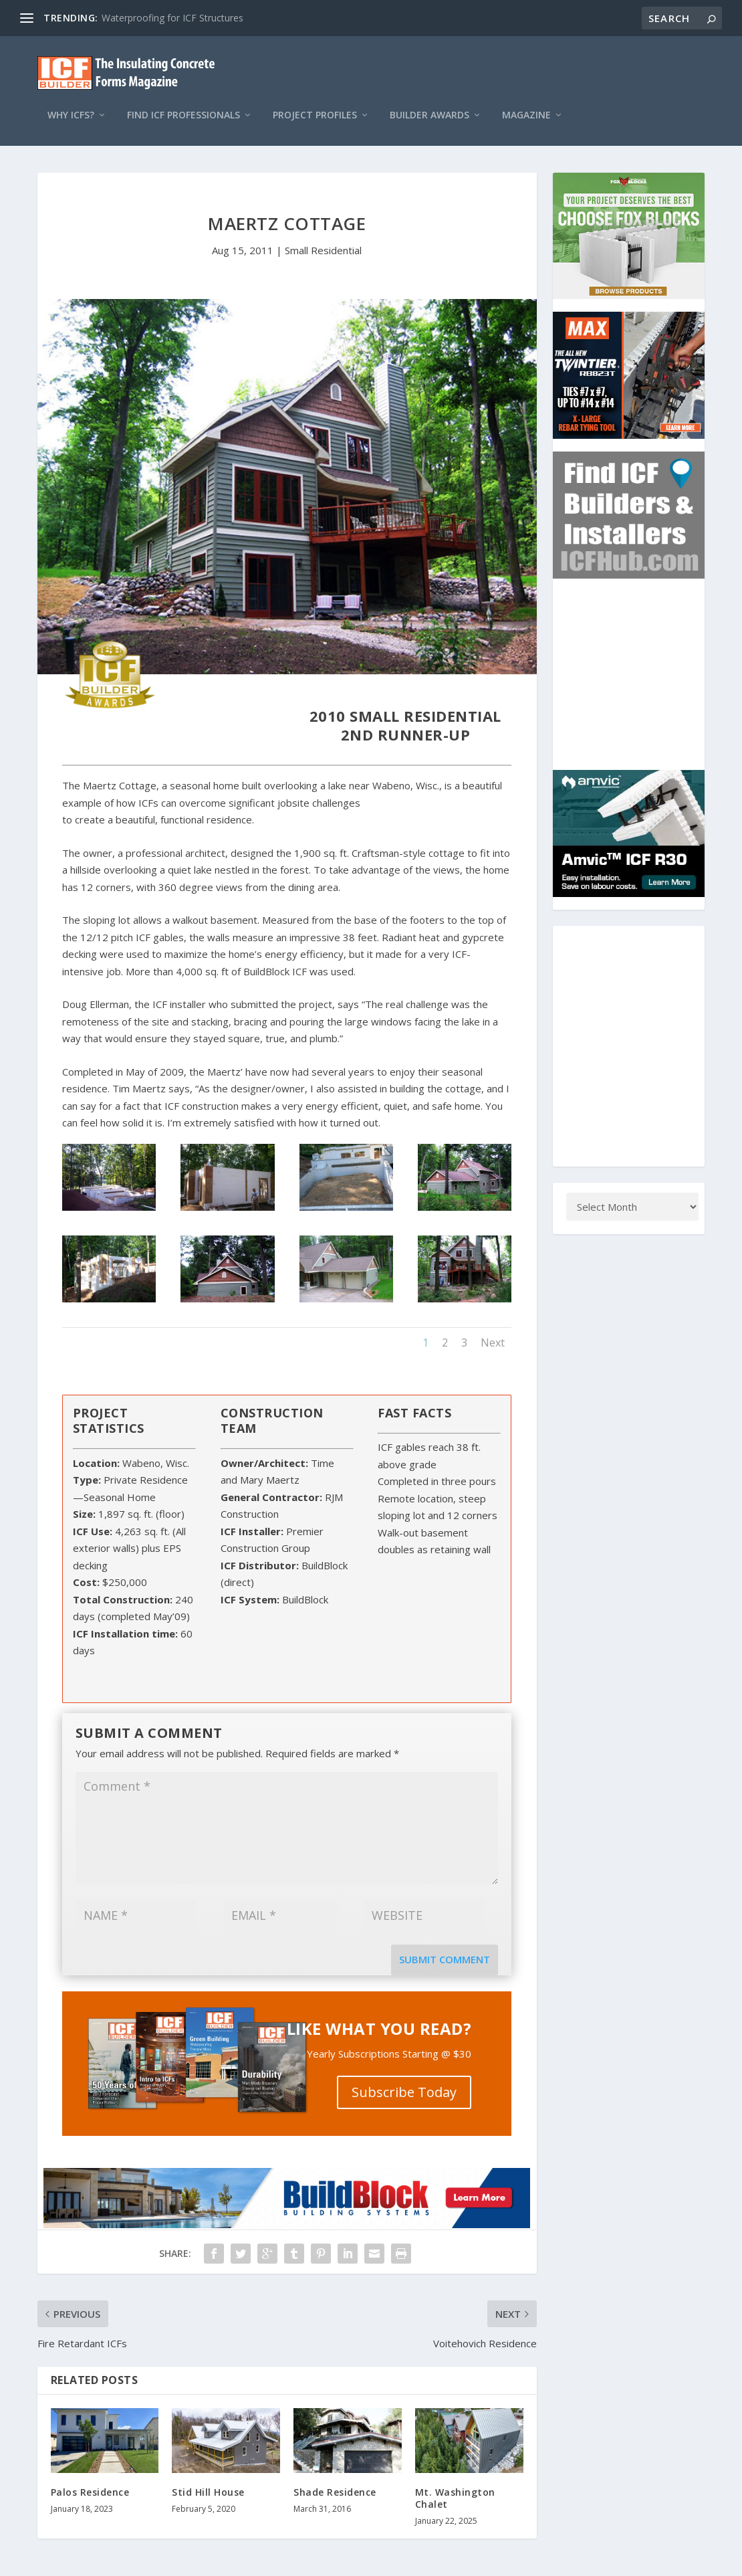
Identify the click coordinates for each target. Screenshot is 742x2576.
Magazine (526, 102)
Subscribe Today (404, 2079)
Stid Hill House (208, 2478)
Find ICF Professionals (183, 102)
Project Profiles (315, 102)
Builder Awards (429, 102)
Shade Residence (334, 2478)
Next (493, 1329)
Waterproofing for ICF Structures (172, 17)
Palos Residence (90, 2478)
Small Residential (323, 236)
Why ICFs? (70, 102)
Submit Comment (444, 1946)
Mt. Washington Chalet (455, 2484)
